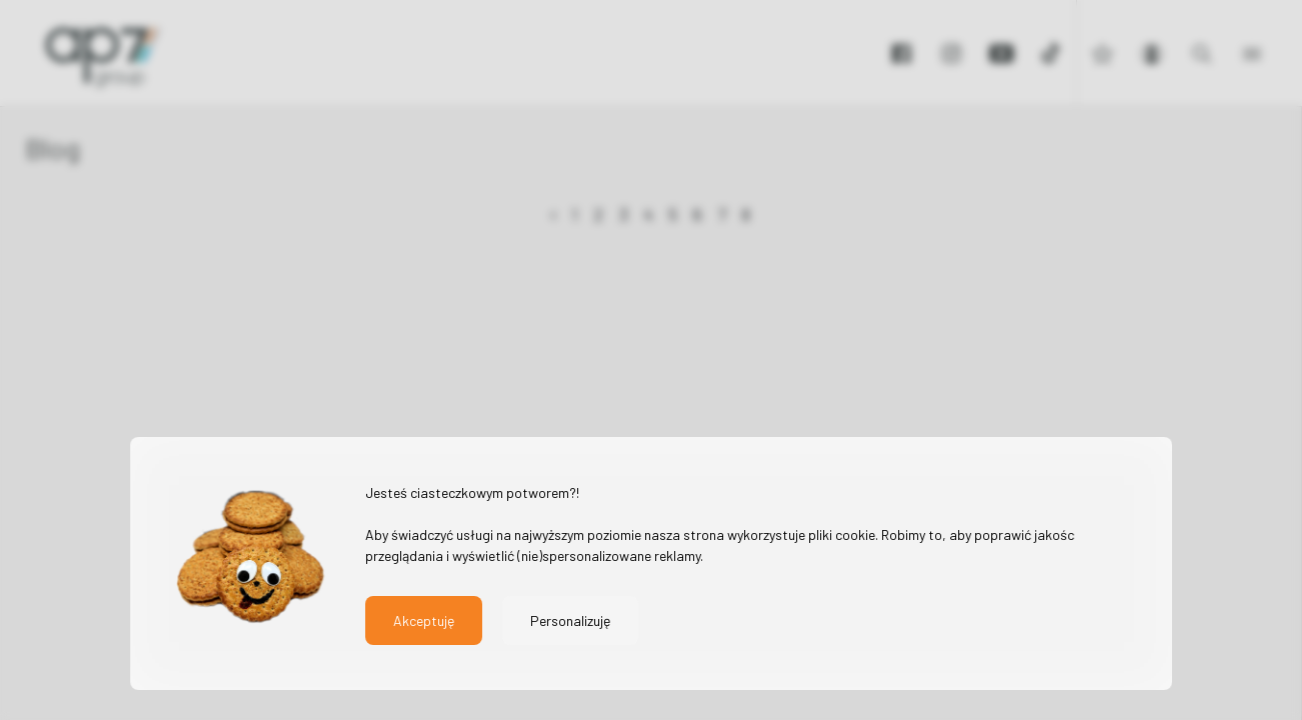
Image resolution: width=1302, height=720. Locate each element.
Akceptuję (423, 620)
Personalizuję (570, 620)
